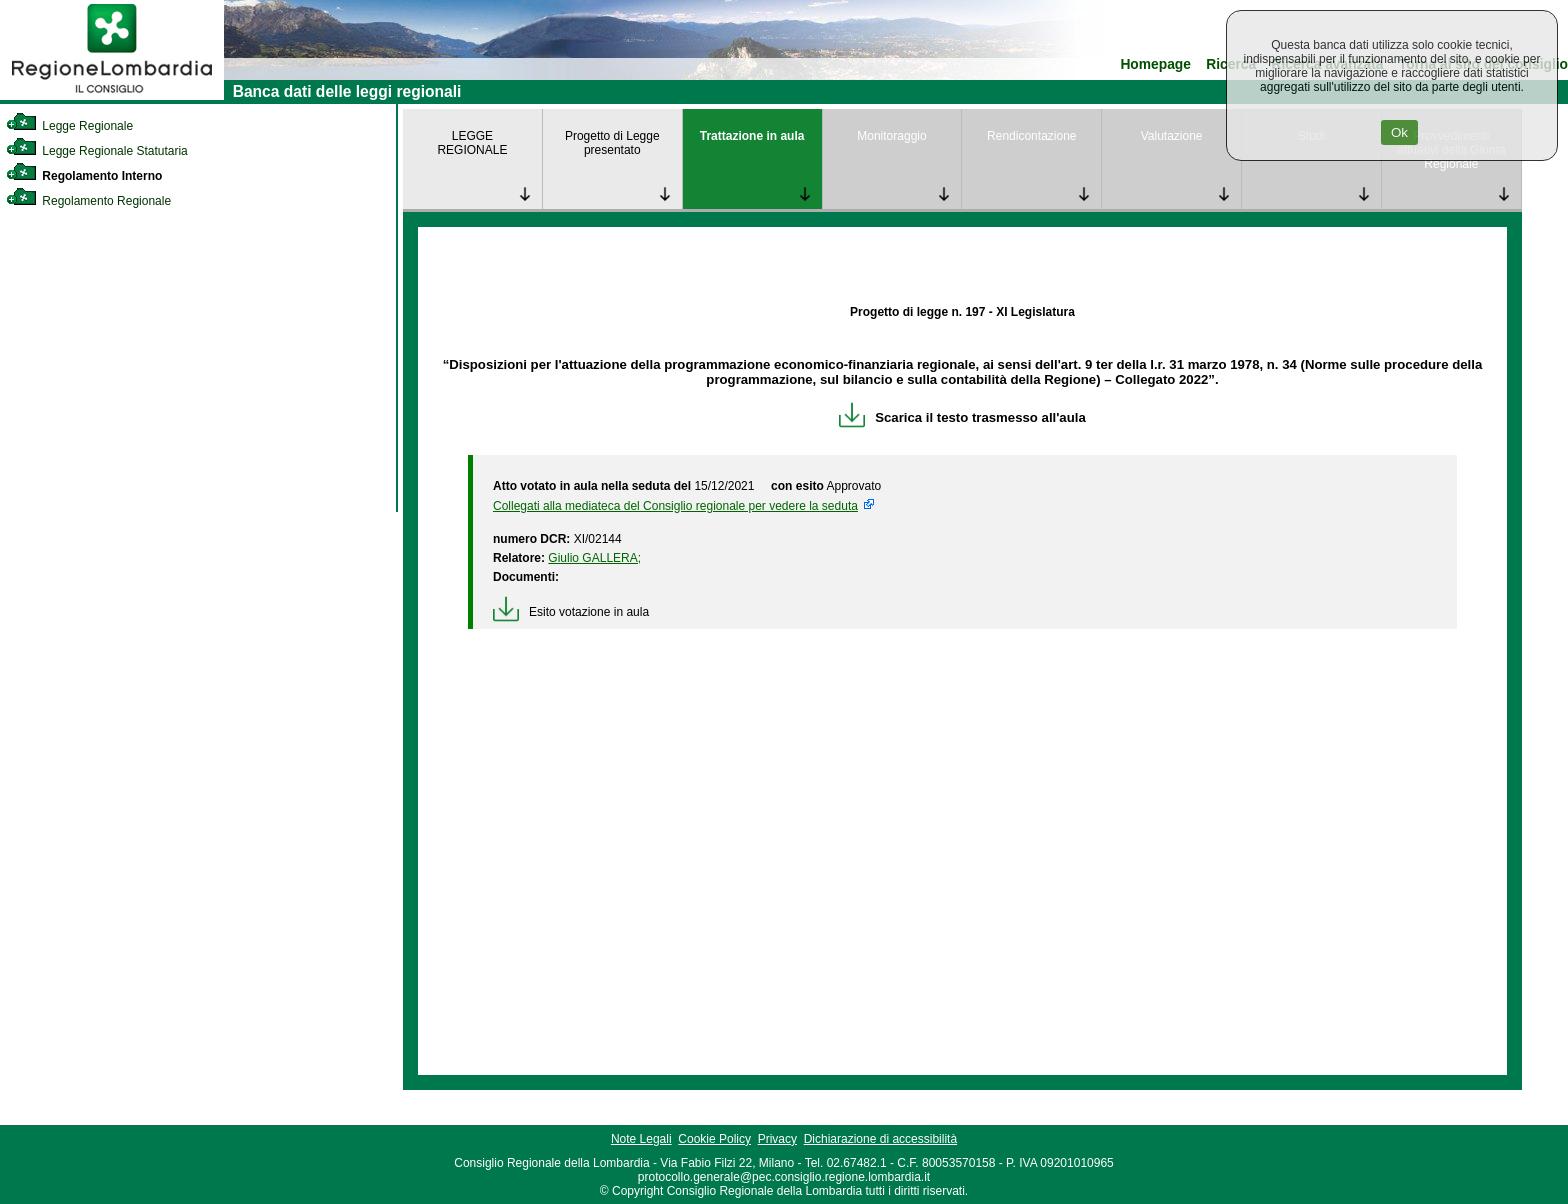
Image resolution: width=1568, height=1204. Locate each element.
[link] (112, 96)
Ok (1399, 132)
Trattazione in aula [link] (752, 136)
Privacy (777, 1139)
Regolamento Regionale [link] (88, 201)
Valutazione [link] (1172, 136)
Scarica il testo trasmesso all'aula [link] (962, 417)
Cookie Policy (714, 1139)
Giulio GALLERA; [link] (594, 558)
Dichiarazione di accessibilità (880, 1139)
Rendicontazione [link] (1031, 136)
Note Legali (641, 1139)
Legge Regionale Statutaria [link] (97, 151)
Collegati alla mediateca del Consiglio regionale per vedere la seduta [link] (675, 506)
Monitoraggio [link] (891, 136)
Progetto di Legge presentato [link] (612, 143)
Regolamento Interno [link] (84, 176)
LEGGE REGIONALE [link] (472, 143)
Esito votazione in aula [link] (571, 612)
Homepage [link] (1155, 64)
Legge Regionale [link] (69, 126)
